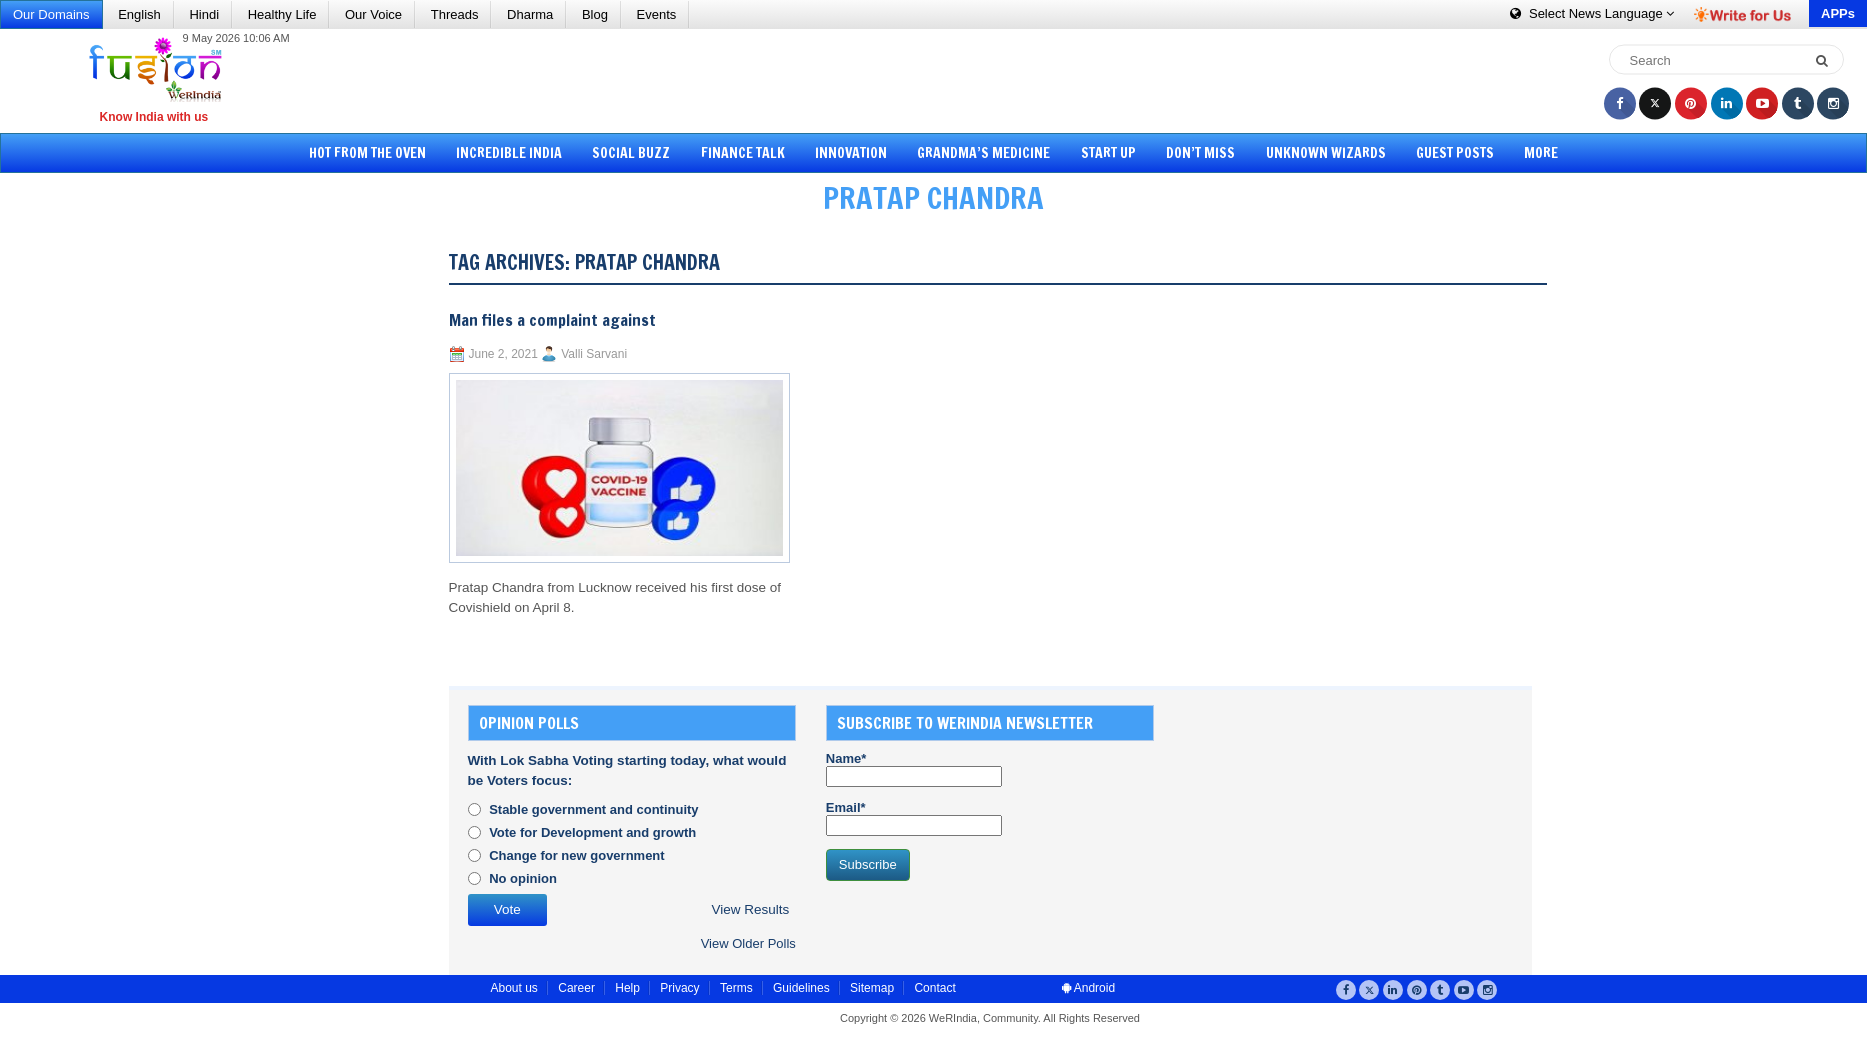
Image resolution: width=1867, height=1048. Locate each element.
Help (627, 988)
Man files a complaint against (552, 320)
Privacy (679, 988)
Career (576, 988)
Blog (595, 14)
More (1541, 153)
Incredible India (509, 153)
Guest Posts (1455, 153)
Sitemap (872, 988)
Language (1592, 13)
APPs (1838, 13)
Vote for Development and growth (592, 832)
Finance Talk (743, 153)
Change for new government (577, 855)
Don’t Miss (1200, 153)
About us (514, 988)
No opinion (523, 878)
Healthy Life (282, 14)
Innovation (851, 153)
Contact (934, 988)
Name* (914, 769)
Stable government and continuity (593, 809)
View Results (750, 909)
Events (657, 14)
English (139, 14)
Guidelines (801, 988)
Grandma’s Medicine (983, 153)
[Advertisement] (941, 80)
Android (1088, 988)
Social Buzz (631, 153)
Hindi (204, 14)
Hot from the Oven (367, 153)
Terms (736, 988)
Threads (455, 14)
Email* (914, 818)
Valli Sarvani (594, 354)
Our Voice (373, 14)
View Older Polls (748, 943)
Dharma (530, 14)
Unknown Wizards (1326, 153)
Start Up (1108, 153)
